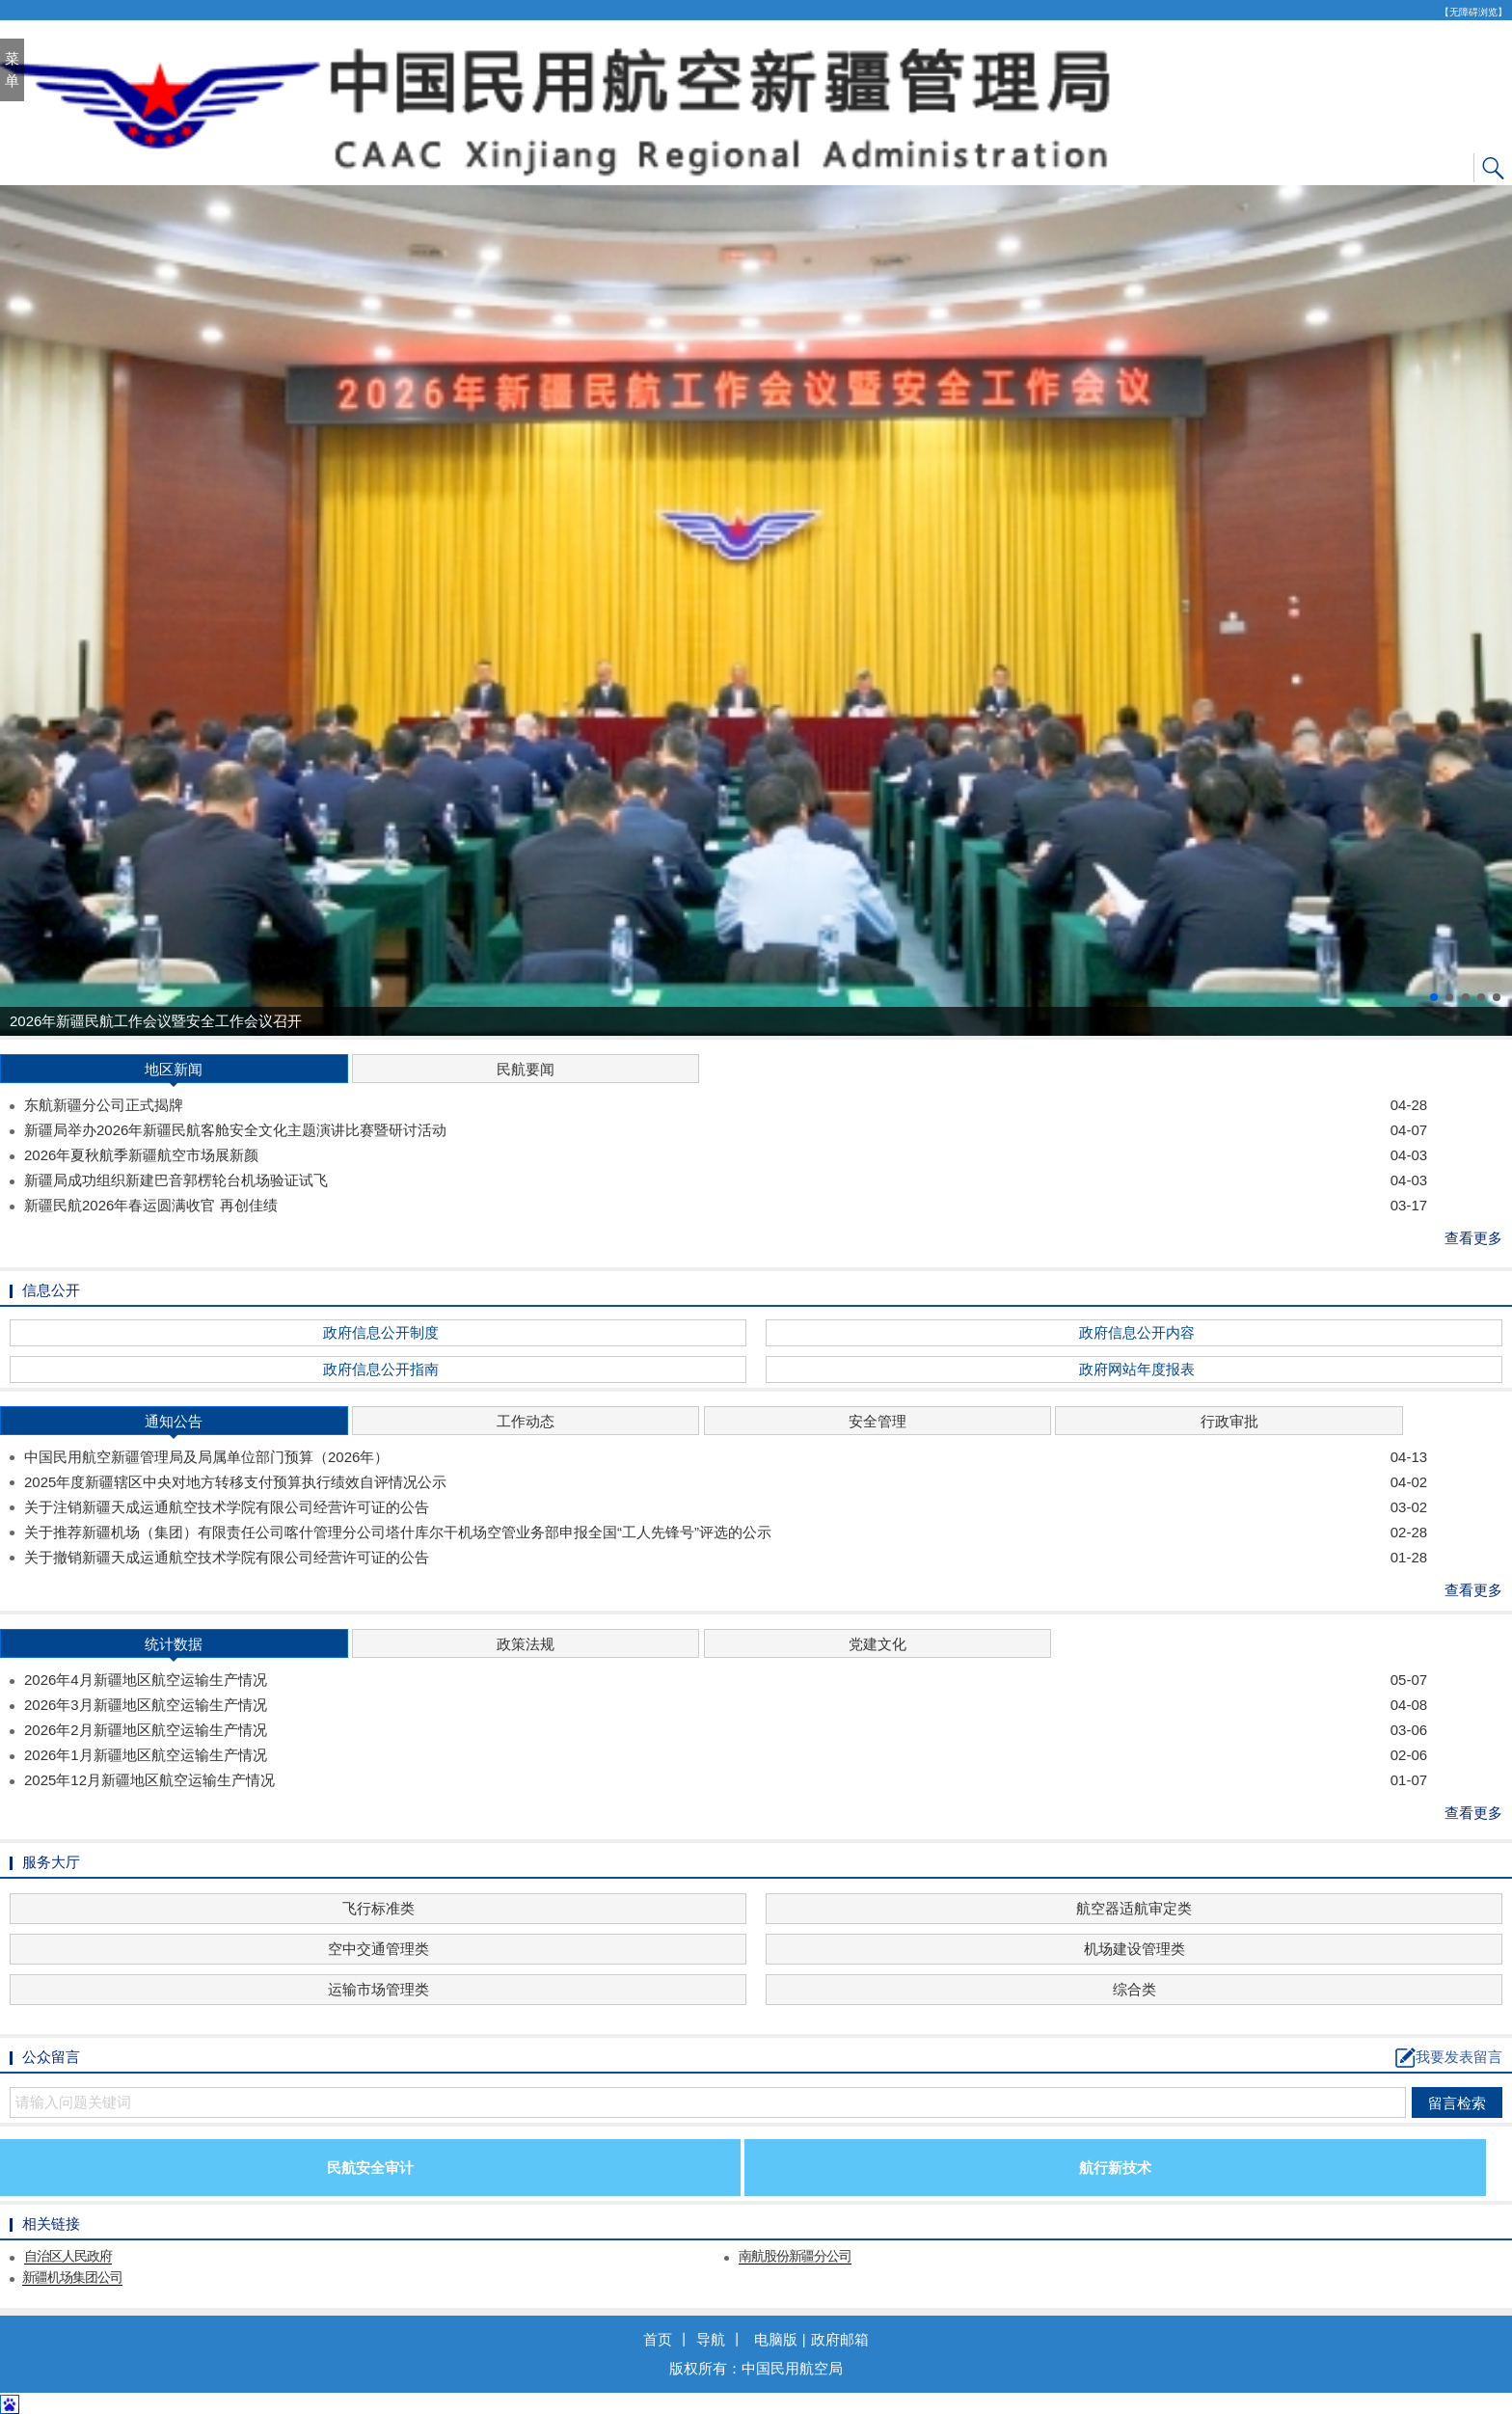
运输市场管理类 (378, 1989)
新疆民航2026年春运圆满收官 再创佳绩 (725, 1205)
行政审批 (1229, 1421)
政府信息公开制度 (381, 1332)
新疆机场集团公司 (72, 2277)
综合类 (1134, 1989)
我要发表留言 (1448, 2058)
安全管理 (877, 1421)
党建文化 (877, 1644)
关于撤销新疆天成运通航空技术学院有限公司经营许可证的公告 (725, 1557)
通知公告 (173, 1424)
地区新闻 (173, 1072)
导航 (710, 2339)
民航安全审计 (370, 2167)
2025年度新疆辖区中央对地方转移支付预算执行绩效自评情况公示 (725, 1482)
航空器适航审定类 (1134, 1908)
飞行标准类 (378, 1908)
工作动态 (525, 1421)
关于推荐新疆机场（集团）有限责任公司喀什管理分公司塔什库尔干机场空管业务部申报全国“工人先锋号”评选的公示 (725, 1532)
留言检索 (1457, 2103)
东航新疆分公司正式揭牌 (725, 1105)
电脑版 (775, 2339)
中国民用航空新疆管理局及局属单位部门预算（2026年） (725, 1457)
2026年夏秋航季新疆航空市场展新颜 (725, 1155)
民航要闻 (525, 1069)
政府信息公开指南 (381, 1369)
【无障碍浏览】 (1473, 12)
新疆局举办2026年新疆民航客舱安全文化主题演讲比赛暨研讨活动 (725, 1130)
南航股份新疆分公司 (795, 2256)
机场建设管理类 (1134, 1948)
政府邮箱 (840, 2339)
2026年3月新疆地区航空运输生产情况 (725, 1705)
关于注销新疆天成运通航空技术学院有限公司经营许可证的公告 (725, 1507)
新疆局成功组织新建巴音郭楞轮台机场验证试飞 (725, 1180)
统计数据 (173, 1647)
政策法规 (525, 1644)
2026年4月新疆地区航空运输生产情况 (725, 1680)
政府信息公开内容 (1137, 1332)
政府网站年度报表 (1137, 1369)
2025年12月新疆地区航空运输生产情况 (725, 1780)
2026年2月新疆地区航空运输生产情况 (725, 1730)
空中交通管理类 (378, 1948)
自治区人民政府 (68, 2256)
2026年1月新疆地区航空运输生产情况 (725, 1755)
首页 (657, 2339)
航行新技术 (1115, 2167)
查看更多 (1473, 1238)
